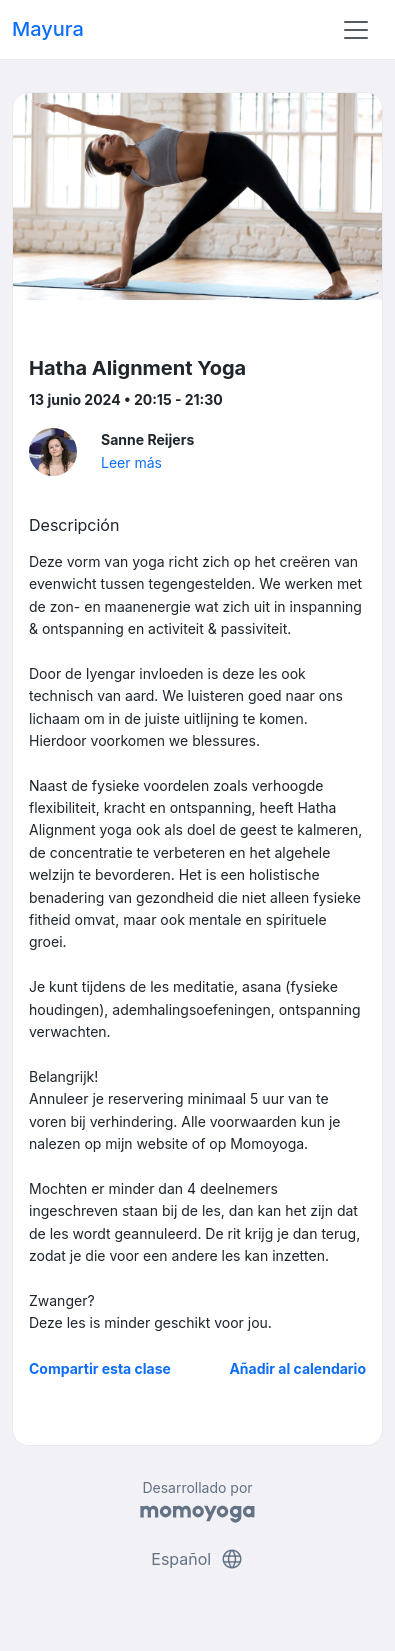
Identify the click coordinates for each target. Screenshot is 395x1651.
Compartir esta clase (100, 1368)
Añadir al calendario (297, 1368)
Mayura (48, 29)
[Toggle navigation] (356, 30)
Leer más (131, 462)
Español (197, 1559)
